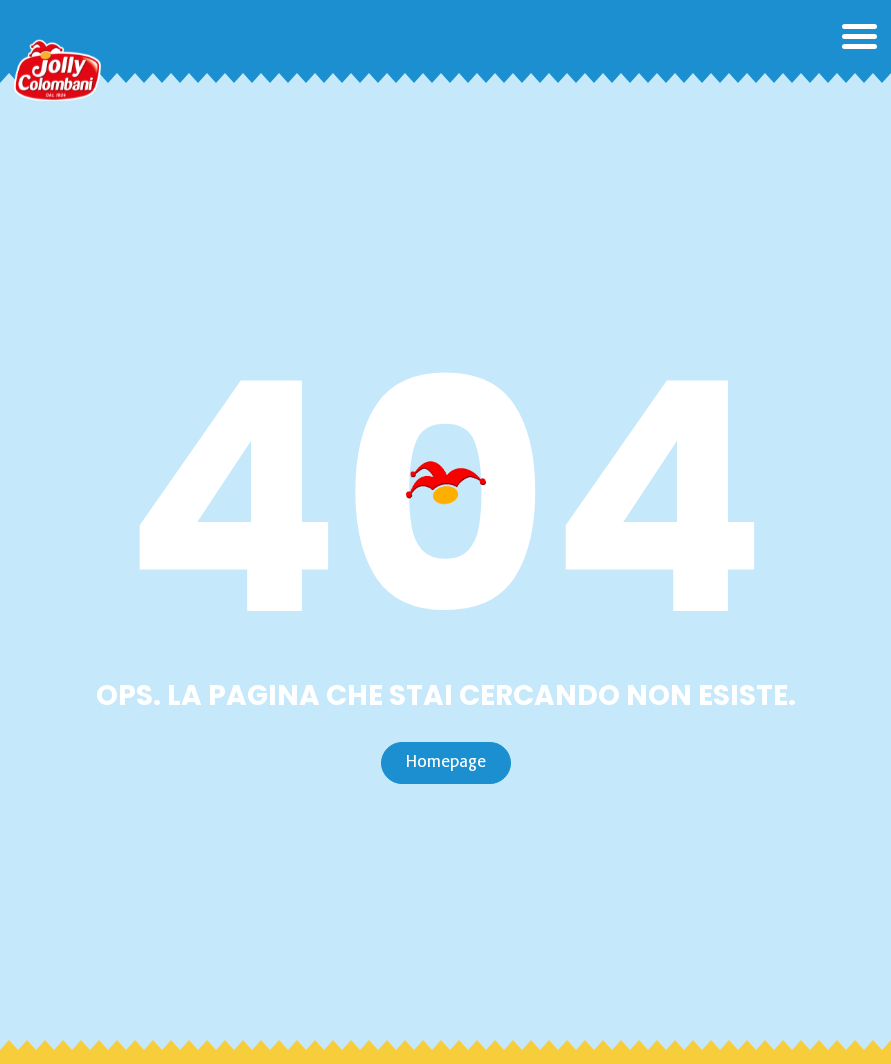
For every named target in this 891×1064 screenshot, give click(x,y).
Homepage (446, 762)
